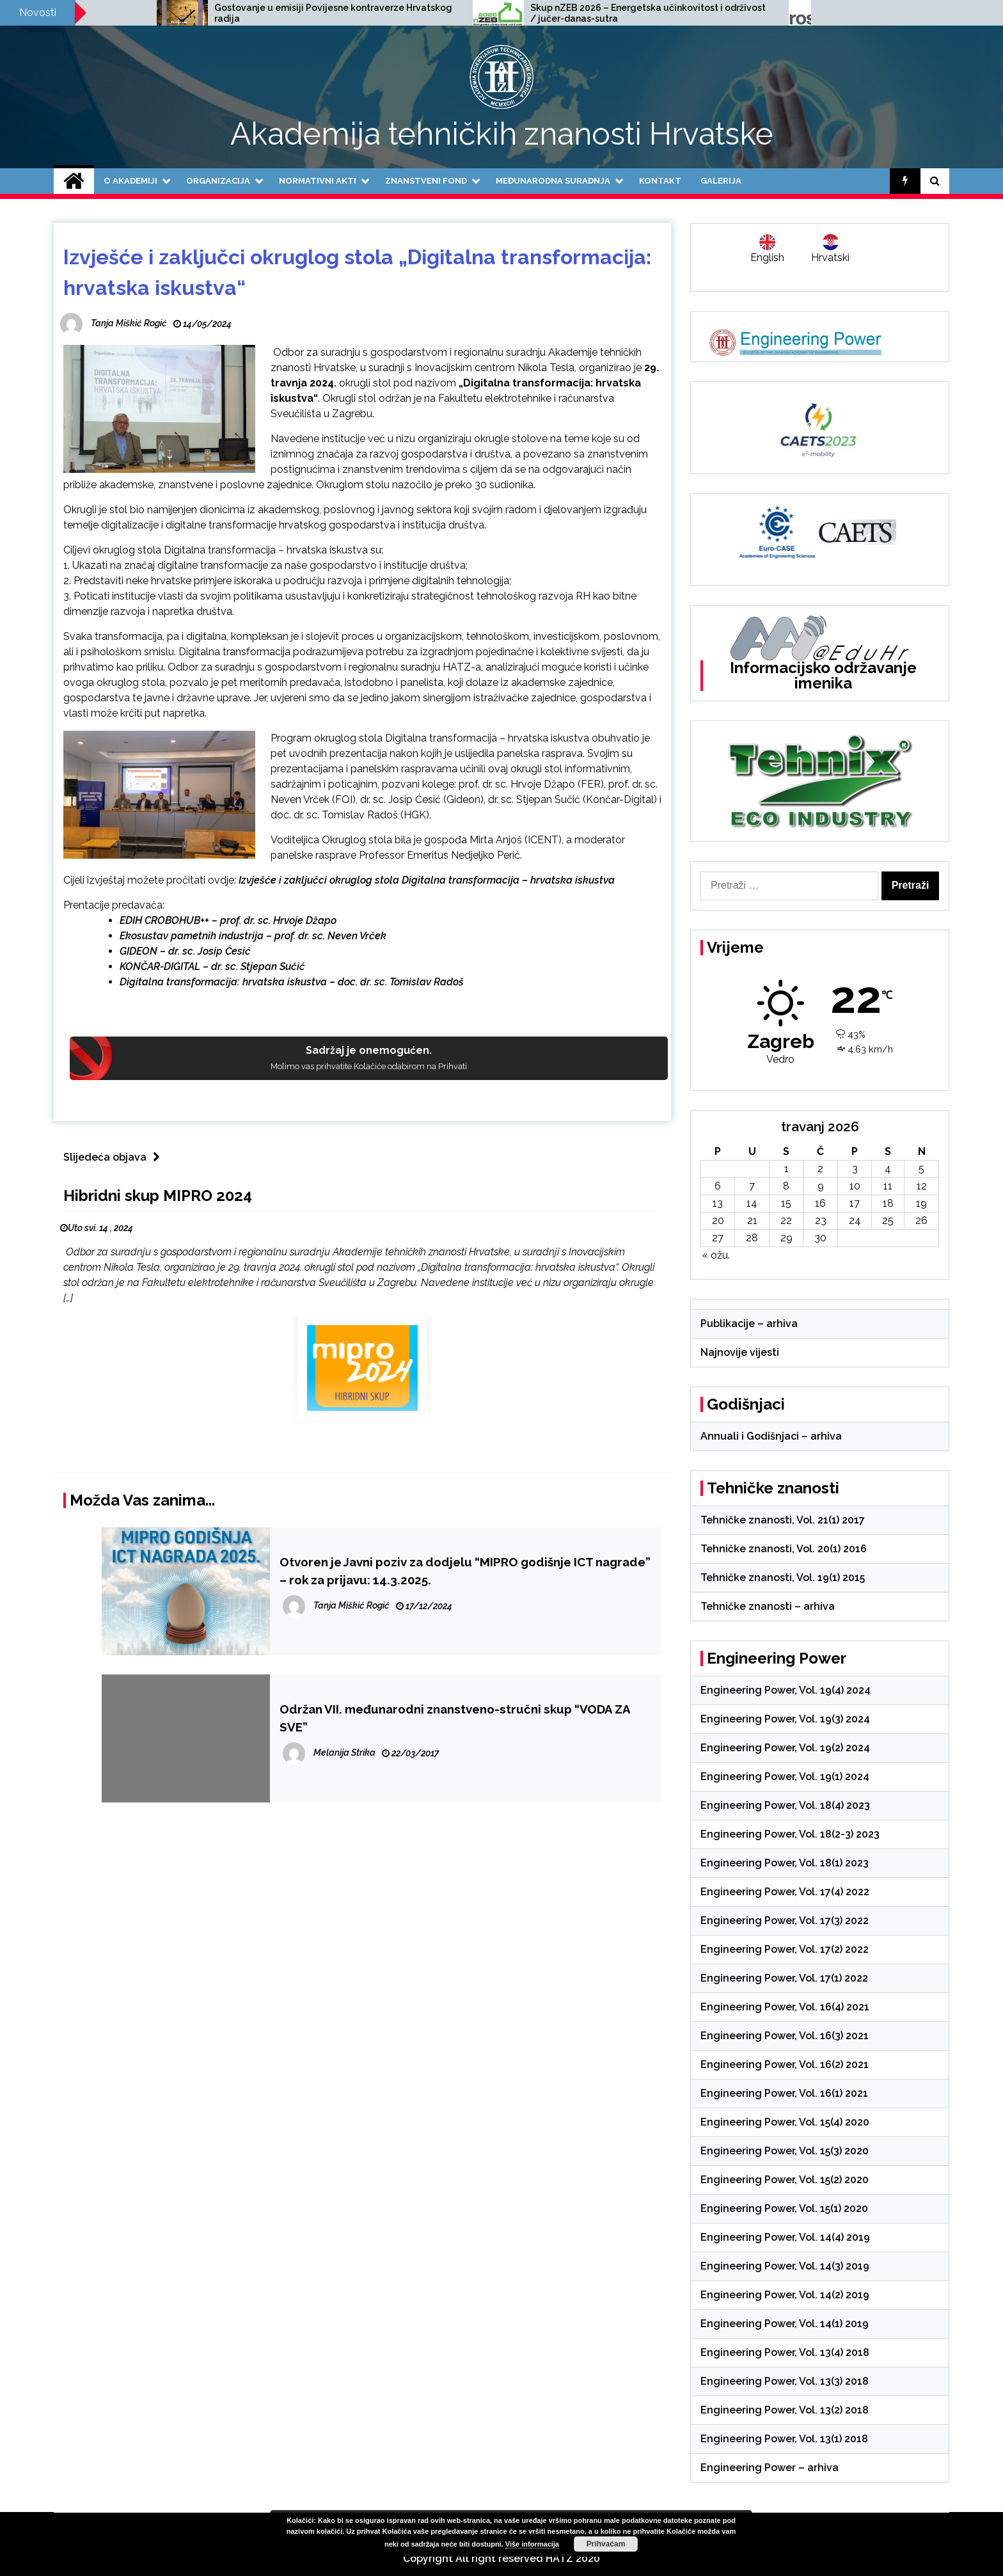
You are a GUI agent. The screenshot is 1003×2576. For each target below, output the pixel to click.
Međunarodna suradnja (553, 181)
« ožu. (716, 1255)
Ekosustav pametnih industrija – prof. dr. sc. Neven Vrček (253, 936)
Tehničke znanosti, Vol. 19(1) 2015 (782, 1577)
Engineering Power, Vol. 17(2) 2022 (784, 1949)
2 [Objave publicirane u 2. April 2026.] (820, 1169)
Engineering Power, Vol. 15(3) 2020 (784, 2151)
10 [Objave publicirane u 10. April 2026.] (854, 1186)
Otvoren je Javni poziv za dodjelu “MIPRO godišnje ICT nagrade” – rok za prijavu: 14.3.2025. (465, 1571)
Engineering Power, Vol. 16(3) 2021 (784, 2036)
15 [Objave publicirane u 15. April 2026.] (786, 1203)
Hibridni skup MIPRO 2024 (157, 1195)
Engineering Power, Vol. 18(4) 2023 (785, 1805)
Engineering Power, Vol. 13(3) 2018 (784, 2381)
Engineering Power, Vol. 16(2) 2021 (784, 2064)
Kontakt (660, 181)
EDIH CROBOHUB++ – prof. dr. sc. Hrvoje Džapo (228, 920)
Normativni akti (317, 181)
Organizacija (218, 181)
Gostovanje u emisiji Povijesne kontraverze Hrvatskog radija (558, 13)
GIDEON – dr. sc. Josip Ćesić (185, 951)
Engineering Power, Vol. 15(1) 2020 (784, 2208)
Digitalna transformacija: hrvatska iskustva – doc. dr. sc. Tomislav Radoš (292, 982)
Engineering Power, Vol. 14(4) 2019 (785, 2237)
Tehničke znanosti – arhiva (767, 1606)
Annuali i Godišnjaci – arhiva (771, 1436)
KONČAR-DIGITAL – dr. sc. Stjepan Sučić (212, 966)
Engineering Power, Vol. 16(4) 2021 (784, 2007)
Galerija (720, 181)
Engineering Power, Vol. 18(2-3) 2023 (790, 1834)
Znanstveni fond (426, 181)
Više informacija (532, 2544)
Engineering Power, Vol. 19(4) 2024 (785, 1690)
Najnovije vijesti (739, 1352)
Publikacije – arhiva (749, 1323)
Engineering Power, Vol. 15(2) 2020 (784, 2180)
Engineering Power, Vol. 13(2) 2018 (784, 2410)
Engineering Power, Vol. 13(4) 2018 (784, 2352)
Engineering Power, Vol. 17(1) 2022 (784, 1978)
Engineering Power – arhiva (769, 2467)
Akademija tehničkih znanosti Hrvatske (501, 134)
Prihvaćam (606, 2544)
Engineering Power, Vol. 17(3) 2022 (784, 1920)
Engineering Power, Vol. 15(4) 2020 (784, 2122)
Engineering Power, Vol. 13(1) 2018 (784, 2439)
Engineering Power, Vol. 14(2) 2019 (784, 2295)
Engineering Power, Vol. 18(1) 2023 (784, 1863)
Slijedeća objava (114, 1157)
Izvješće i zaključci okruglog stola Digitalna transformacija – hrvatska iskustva (425, 880)
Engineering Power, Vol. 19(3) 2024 (785, 1719)
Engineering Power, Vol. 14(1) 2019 (784, 2324)
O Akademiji (130, 181)
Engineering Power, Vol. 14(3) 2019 (784, 2266)
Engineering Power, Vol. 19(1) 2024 (784, 1776)
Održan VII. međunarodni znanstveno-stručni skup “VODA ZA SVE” (455, 1718)
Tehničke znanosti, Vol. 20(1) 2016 (783, 1549)
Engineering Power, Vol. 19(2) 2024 (785, 1748)
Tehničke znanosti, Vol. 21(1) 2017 (782, 1520)
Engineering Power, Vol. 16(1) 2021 (784, 2093)
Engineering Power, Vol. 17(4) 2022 (784, 1892)
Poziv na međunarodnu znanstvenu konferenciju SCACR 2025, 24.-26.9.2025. (229, 13)
